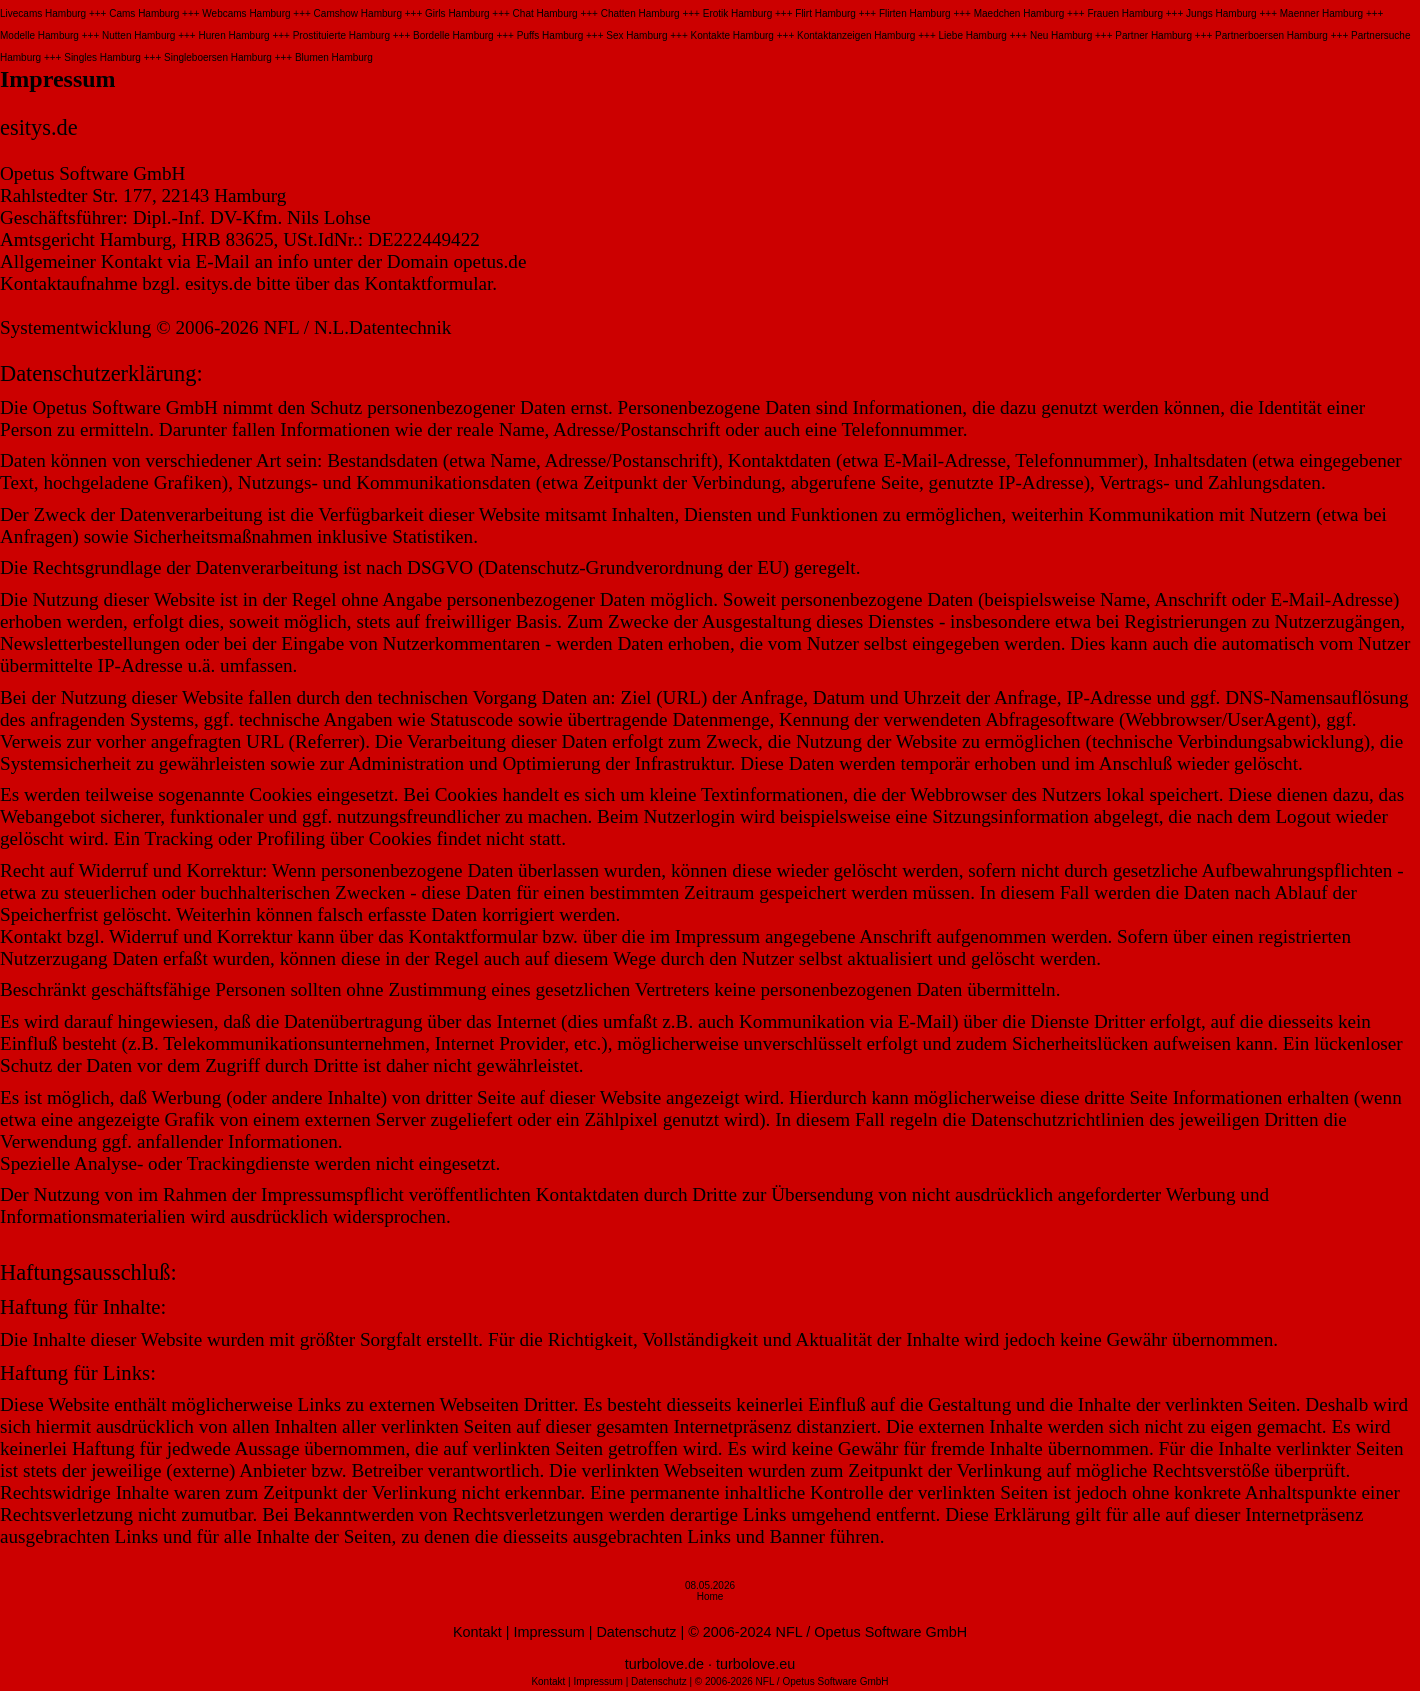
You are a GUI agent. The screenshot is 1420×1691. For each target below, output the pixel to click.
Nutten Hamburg (138, 35)
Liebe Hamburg (973, 35)
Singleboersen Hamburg (218, 57)
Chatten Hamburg (640, 13)
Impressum (549, 1632)
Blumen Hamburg (334, 57)
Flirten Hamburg (915, 13)
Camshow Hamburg (358, 13)
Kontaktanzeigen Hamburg (856, 35)
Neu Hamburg (1061, 35)
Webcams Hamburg (246, 13)
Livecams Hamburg (43, 13)
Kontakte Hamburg (732, 35)
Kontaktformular (428, 283)
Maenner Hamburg (1321, 13)
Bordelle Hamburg (453, 35)
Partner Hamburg (1153, 35)
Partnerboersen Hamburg (1271, 35)
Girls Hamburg (457, 13)
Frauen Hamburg (1125, 13)
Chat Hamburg (545, 13)
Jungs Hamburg (1221, 13)
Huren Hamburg (233, 35)
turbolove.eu (755, 1664)
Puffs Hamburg (550, 35)
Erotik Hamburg (737, 13)
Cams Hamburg (144, 13)
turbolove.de (664, 1664)
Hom (707, 1596)
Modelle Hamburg (39, 35)
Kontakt (477, 1632)
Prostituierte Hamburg (341, 35)
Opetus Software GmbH (890, 1632)
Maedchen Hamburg (1019, 13)
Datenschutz (636, 1632)
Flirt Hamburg (825, 13)
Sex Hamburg (636, 35)
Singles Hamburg (102, 57)
